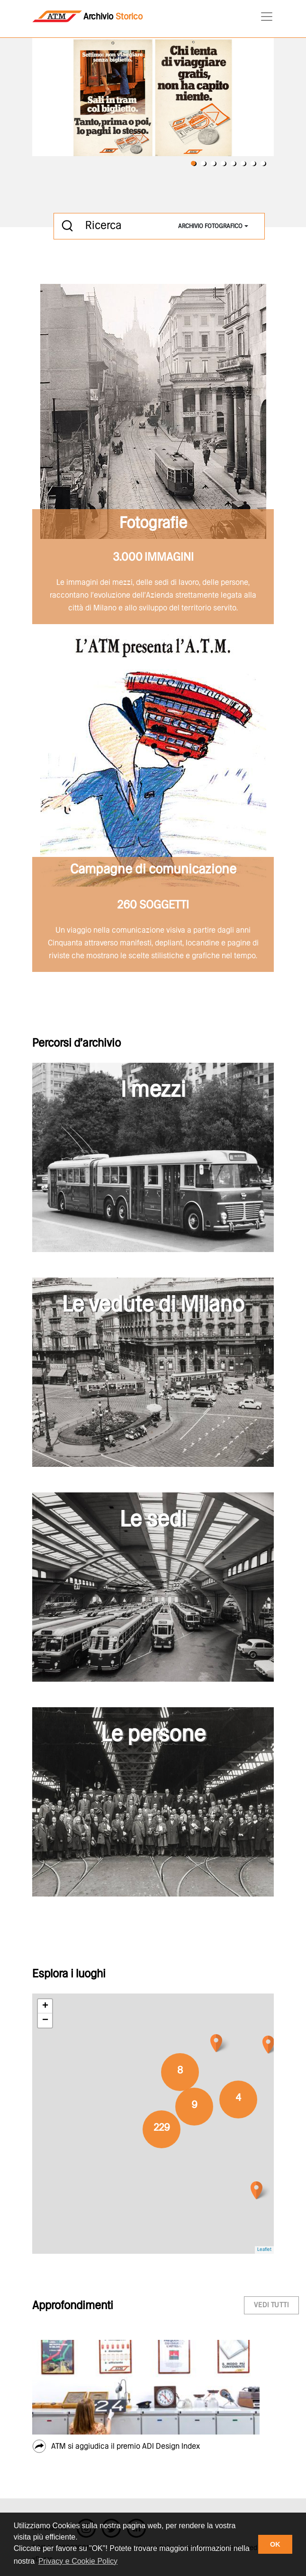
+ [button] (45, 2006)
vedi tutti (271, 2305)
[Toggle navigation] (264, 17)
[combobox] (213, 226)
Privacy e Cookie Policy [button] (77, 2561)
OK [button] (275, 2544)
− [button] (45, 2020)
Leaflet (264, 2250)
